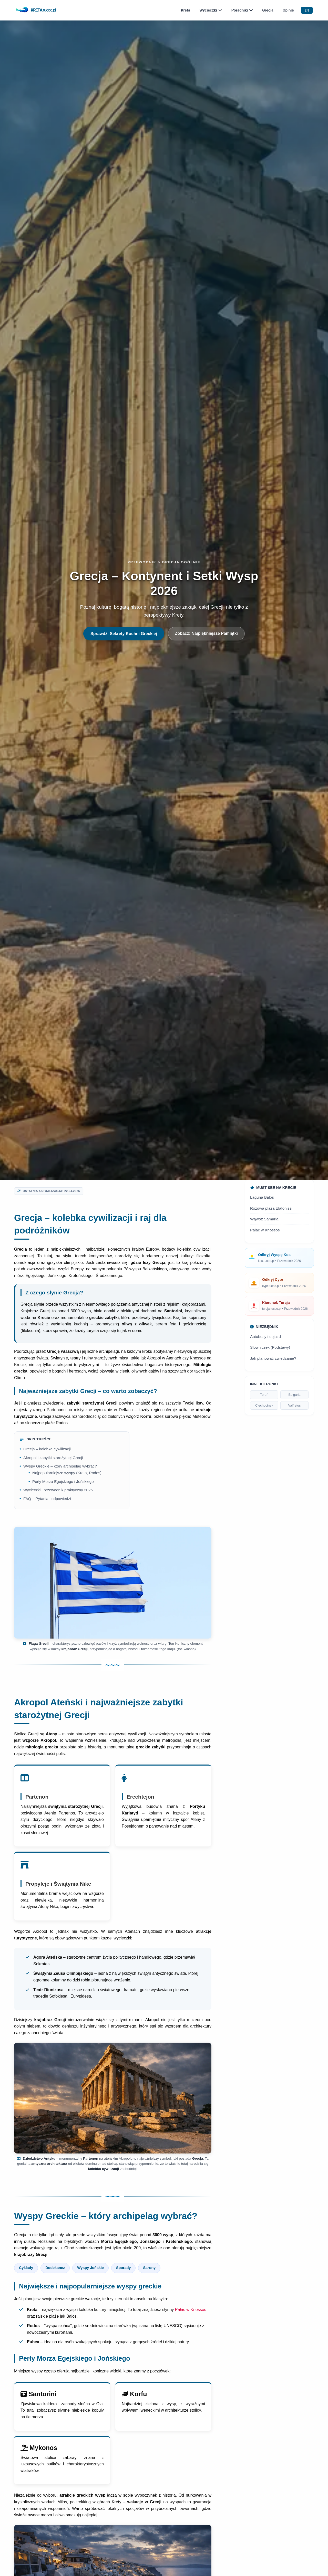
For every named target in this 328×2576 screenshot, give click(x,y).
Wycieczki (210, 10)
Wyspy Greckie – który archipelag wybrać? (60, 1466)
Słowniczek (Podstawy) (270, 1347)
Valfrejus (294, 1405)
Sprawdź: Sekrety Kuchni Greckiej (122, 633)
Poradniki (242, 10)
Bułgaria (295, 1395)
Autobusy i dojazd (265, 1336)
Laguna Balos (262, 1197)
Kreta (185, 10)
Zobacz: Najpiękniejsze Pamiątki (207, 633)
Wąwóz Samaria (264, 1219)
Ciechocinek (264, 1405)
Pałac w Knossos (190, 2309)
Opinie (288, 10)
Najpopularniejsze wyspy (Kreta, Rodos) (66, 1473)
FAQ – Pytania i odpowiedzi (47, 1498)
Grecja (267, 10)
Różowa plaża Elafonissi (271, 1208)
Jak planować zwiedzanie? (273, 1358)
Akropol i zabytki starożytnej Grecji (53, 1457)
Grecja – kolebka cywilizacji (47, 1449)
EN (307, 10)
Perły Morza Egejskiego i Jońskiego (63, 1481)
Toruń (264, 1395)
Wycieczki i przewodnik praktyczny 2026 (58, 1490)
